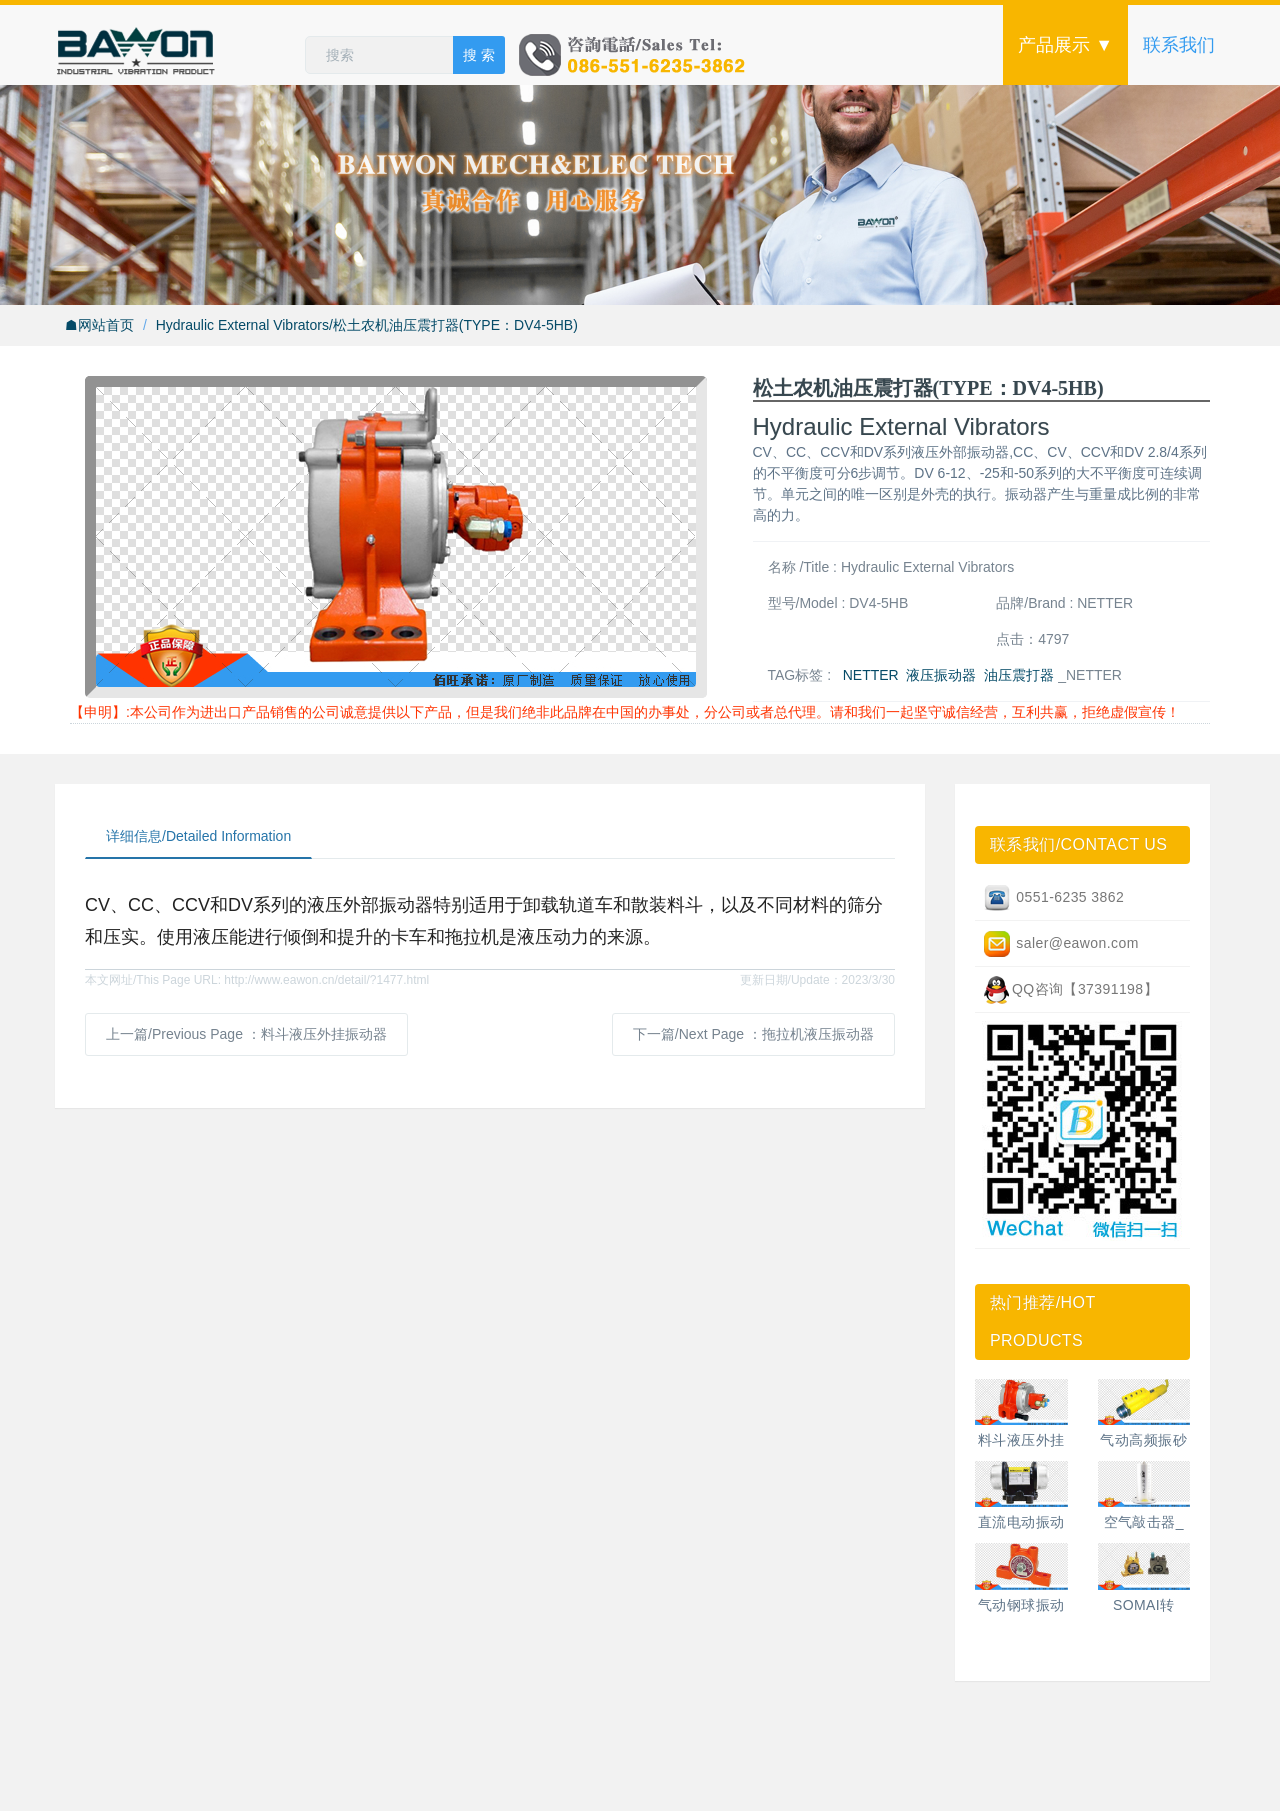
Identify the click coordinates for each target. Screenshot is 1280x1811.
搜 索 (479, 55)
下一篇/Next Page (753, 1034)
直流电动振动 (1021, 1522)
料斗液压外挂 (1021, 1440)
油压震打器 (1019, 675)
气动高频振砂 (1143, 1440)
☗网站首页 (99, 325)
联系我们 (1179, 45)
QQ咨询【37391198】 (1070, 990)
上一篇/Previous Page (246, 1034)
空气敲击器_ (1144, 1522)
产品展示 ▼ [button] (1065, 45)
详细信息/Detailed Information (198, 836)
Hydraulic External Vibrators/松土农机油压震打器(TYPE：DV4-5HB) (367, 325)
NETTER (871, 675)
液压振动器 (941, 675)
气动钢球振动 (1021, 1605)
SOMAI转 (1144, 1605)
